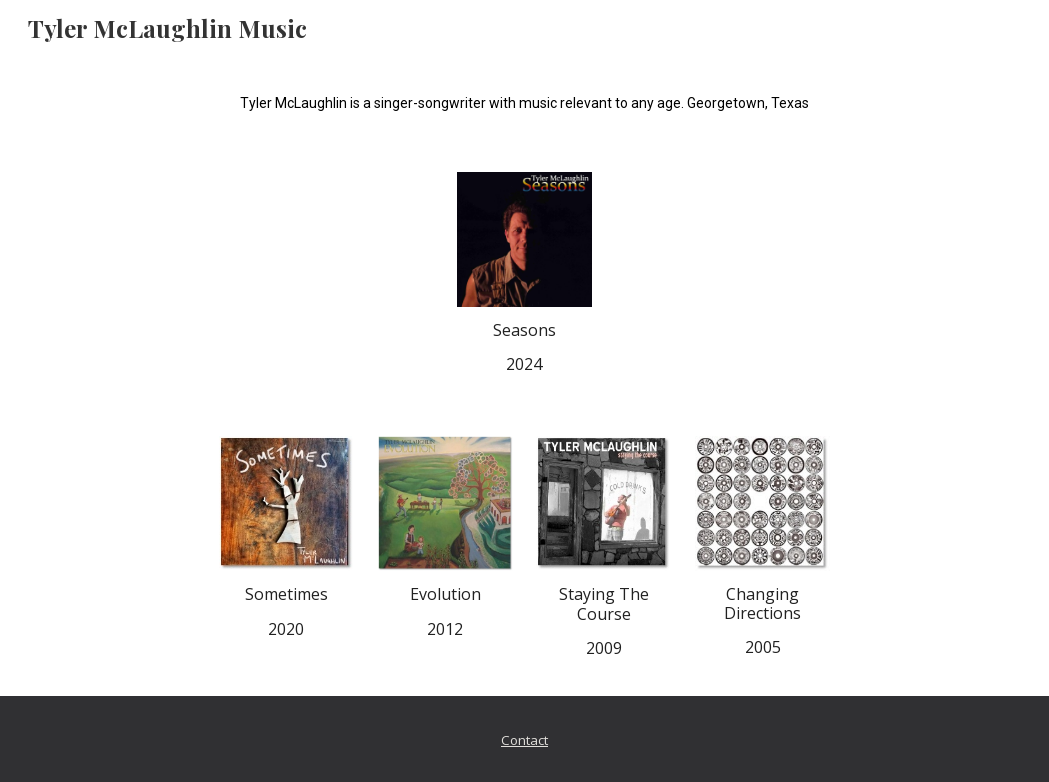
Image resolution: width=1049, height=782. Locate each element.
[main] (524, 102)
